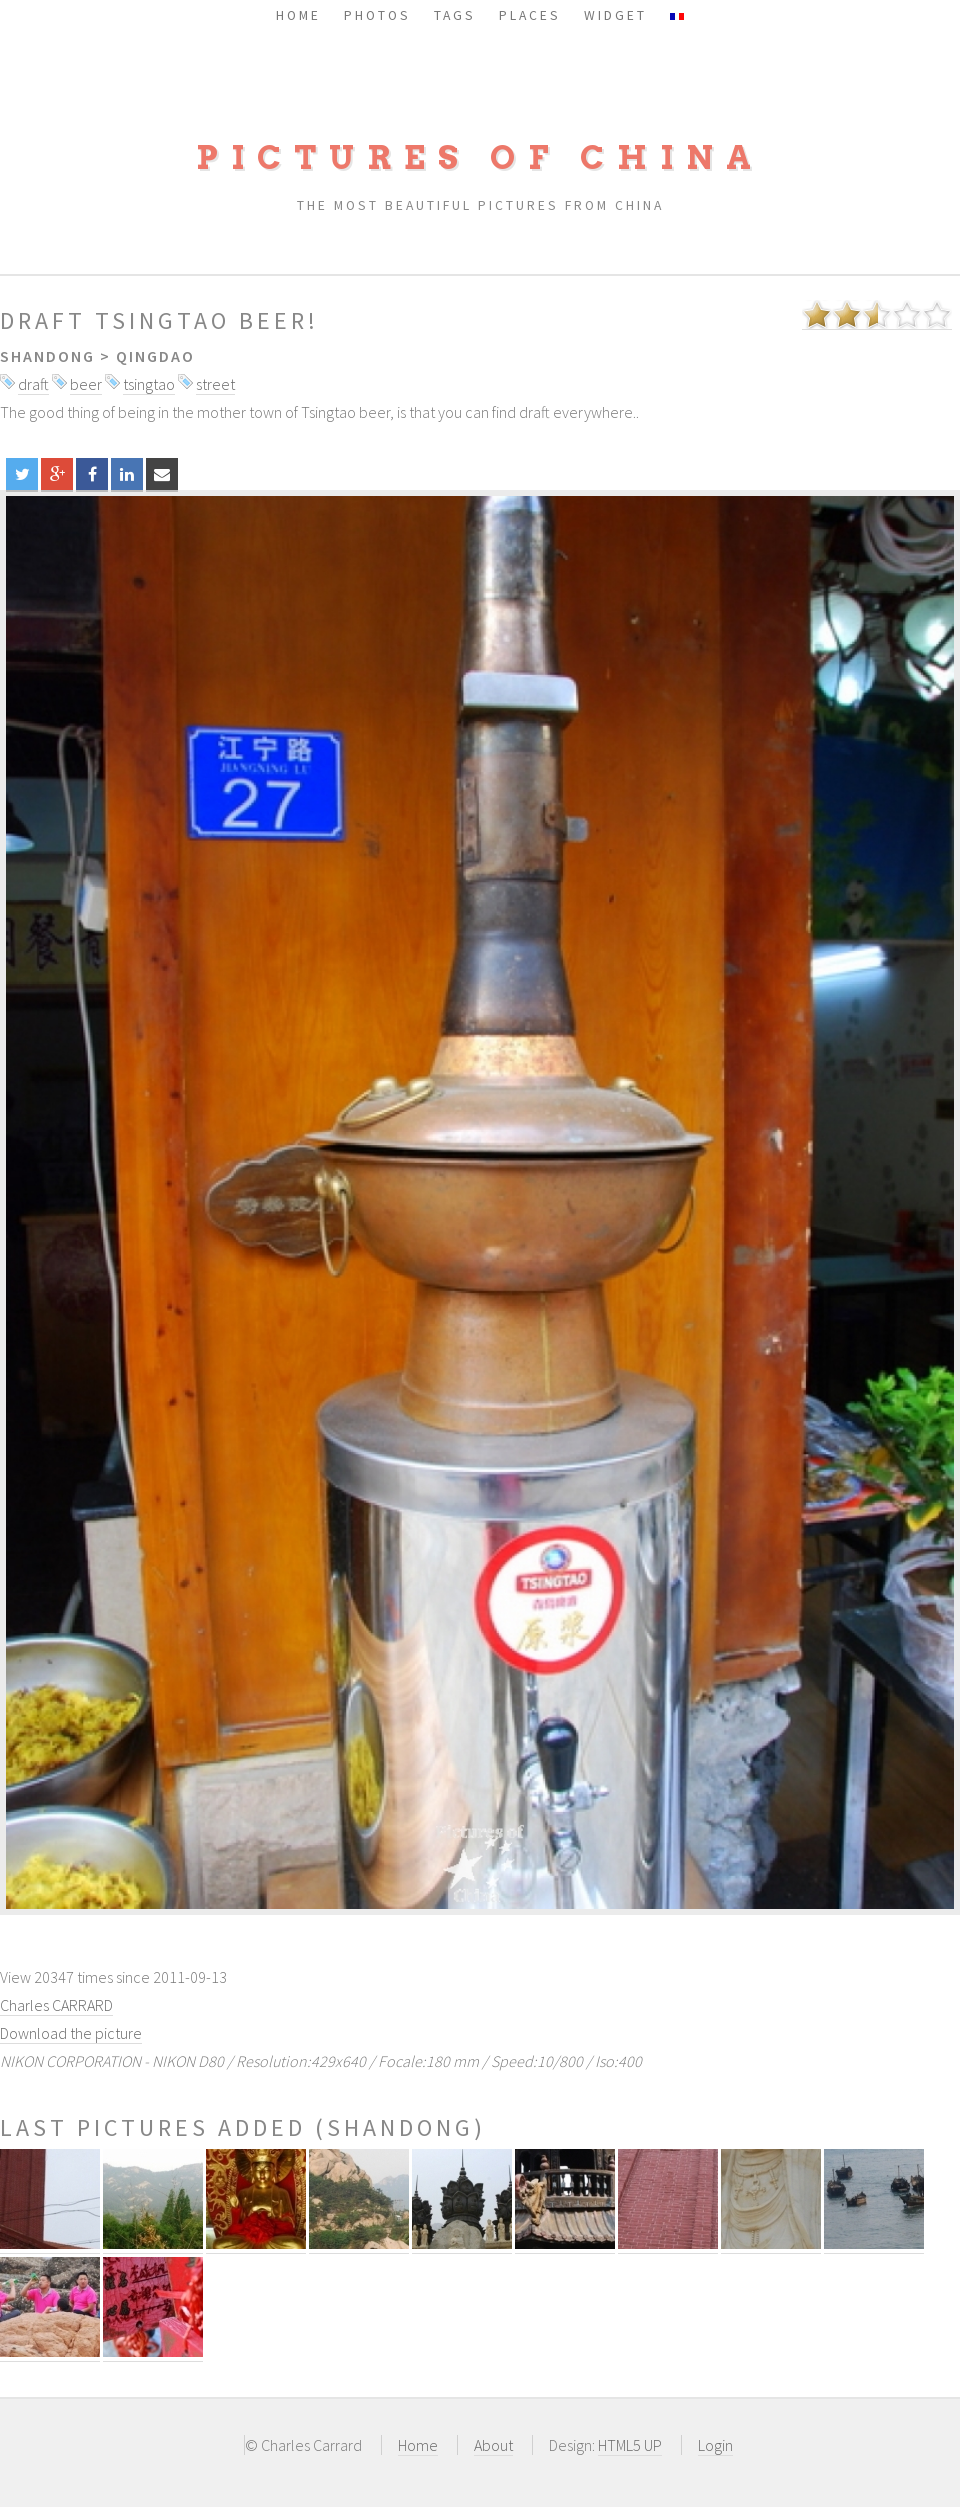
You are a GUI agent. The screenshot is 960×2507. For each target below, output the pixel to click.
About (493, 2445)
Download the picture (71, 2033)
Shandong (47, 356)
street (215, 384)
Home (418, 2445)
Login (715, 2445)
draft (33, 384)
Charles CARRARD (56, 2005)
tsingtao (149, 384)
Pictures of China (480, 157)
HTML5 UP (630, 2445)
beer (86, 384)
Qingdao (155, 356)
